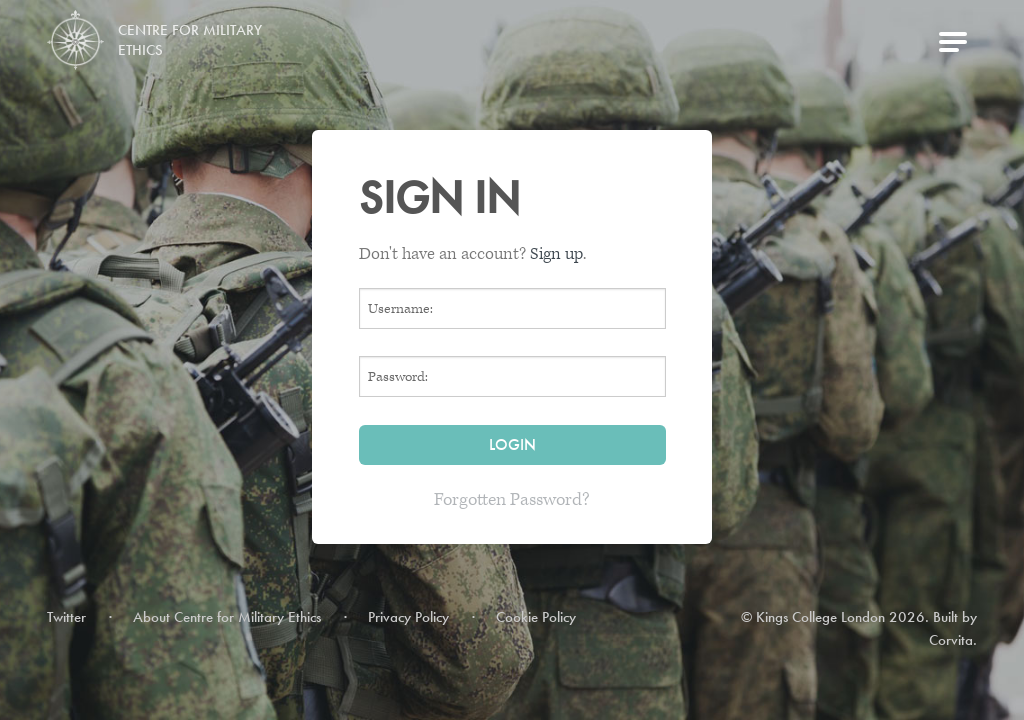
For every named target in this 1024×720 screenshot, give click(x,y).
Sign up (556, 254)
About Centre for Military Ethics (227, 617)
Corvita (951, 640)
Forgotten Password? (512, 499)
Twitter (66, 617)
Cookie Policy (536, 617)
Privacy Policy (408, 617)
